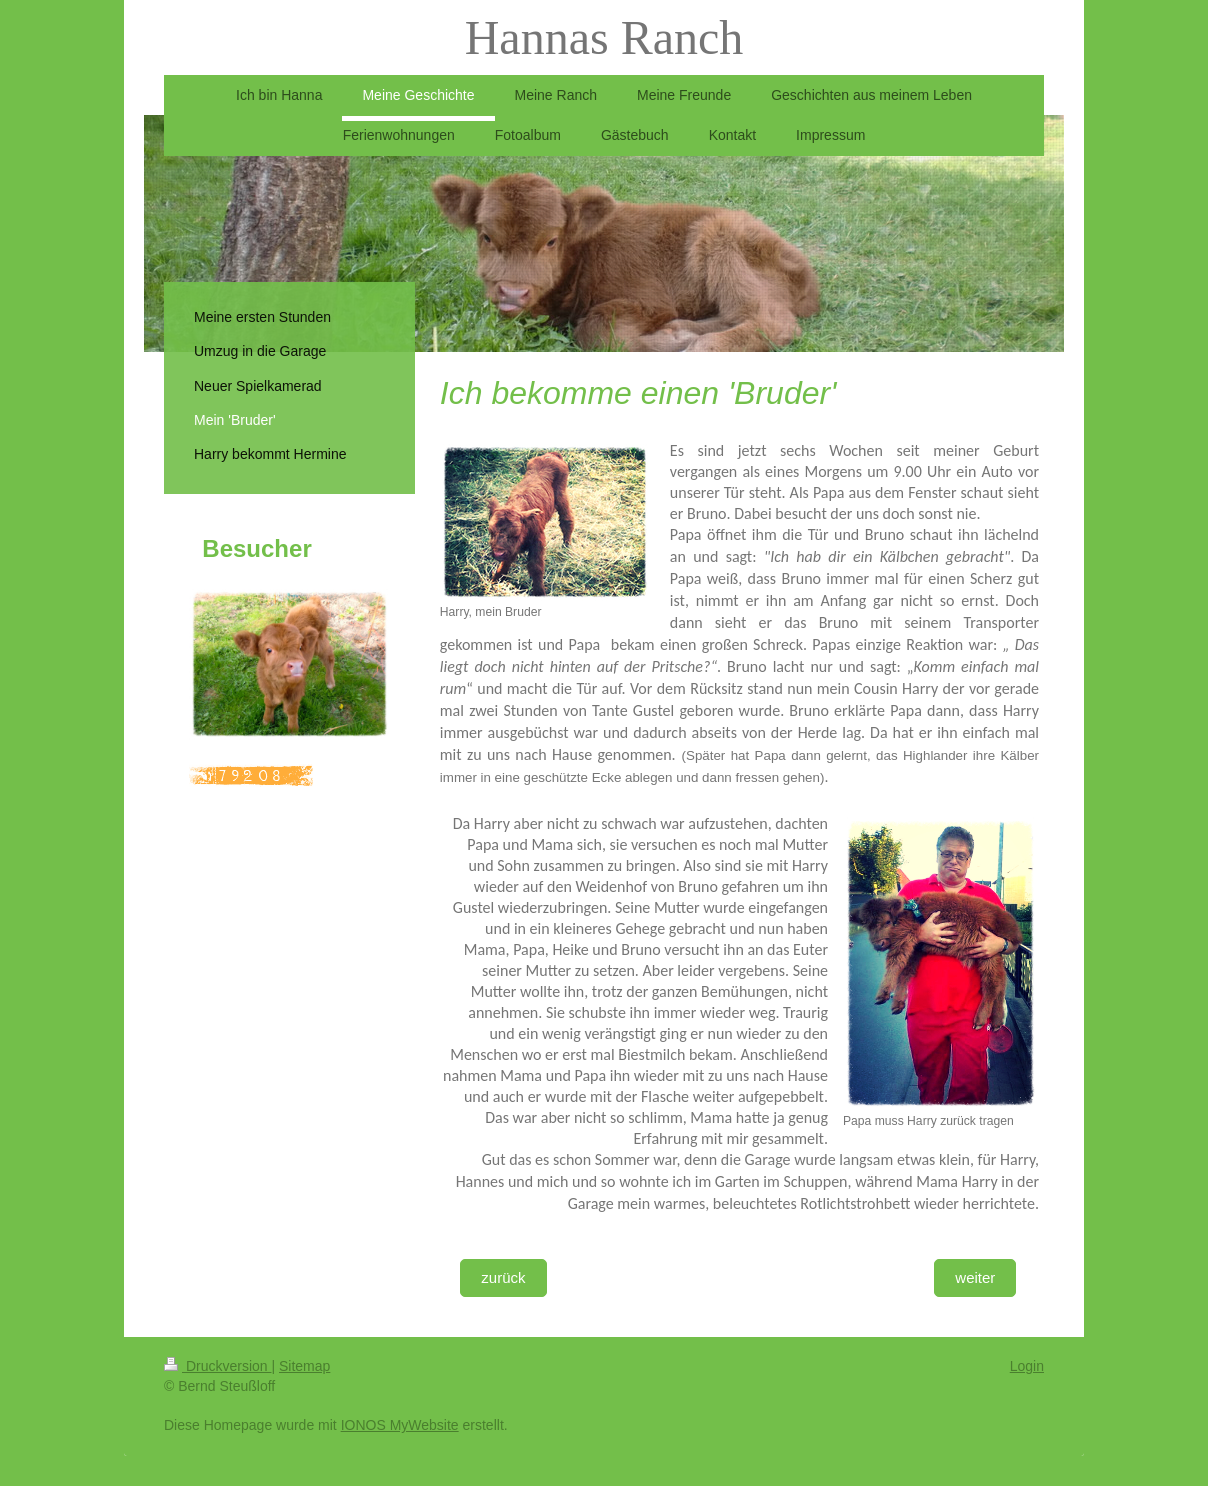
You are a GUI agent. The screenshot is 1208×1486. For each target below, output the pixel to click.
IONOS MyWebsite (400, 1425)
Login (1027, 1366)
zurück (503, 1277)
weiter (975, 1277)
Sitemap (304, 1366)
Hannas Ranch (604, 37)
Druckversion (217, 1366)
